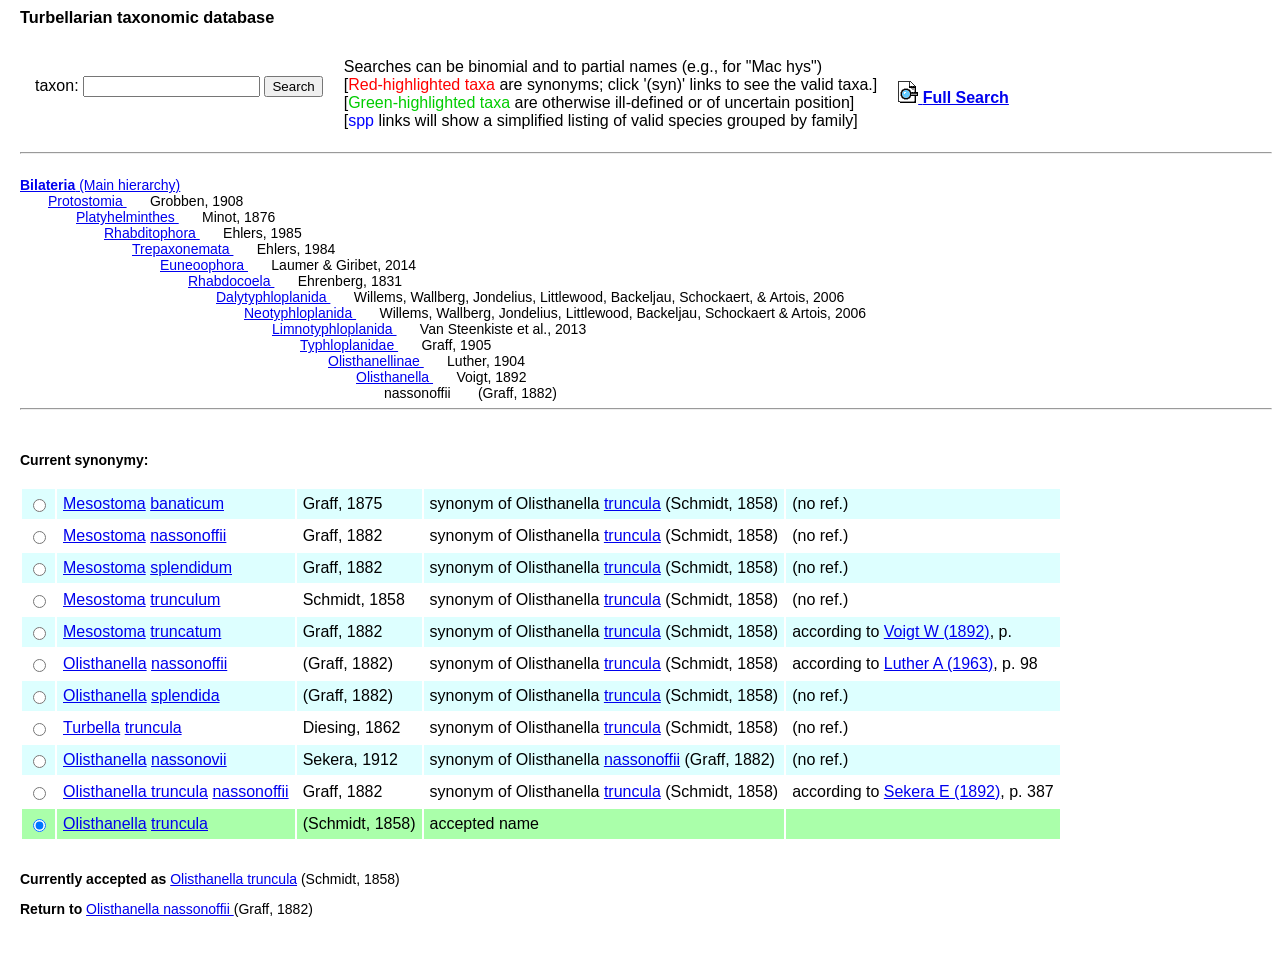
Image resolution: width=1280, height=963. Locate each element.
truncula (632, 503)
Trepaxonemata (182, 249)
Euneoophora (204, 265)
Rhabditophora (152, 233)
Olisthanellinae (376, 361)
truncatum (185, 631)
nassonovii (189, 759)
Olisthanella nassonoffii (160, 909)
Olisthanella (394, 377)
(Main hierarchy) (100, 185)
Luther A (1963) (938, 663)
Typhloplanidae (349, 345)
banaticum (187, 503)
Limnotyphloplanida (334, 329)
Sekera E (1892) (942, 791)
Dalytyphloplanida (273, 297)
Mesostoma (104, 503)
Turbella (91, 727)
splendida (185, 695)
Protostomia (87, 201)
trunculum (185, 599)
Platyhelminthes (127, 217)
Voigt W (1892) (937, 631)
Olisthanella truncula (135, 791)
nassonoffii (188, 535)
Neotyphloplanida (300, 313)
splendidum (191, 567)
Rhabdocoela (231, 281)
